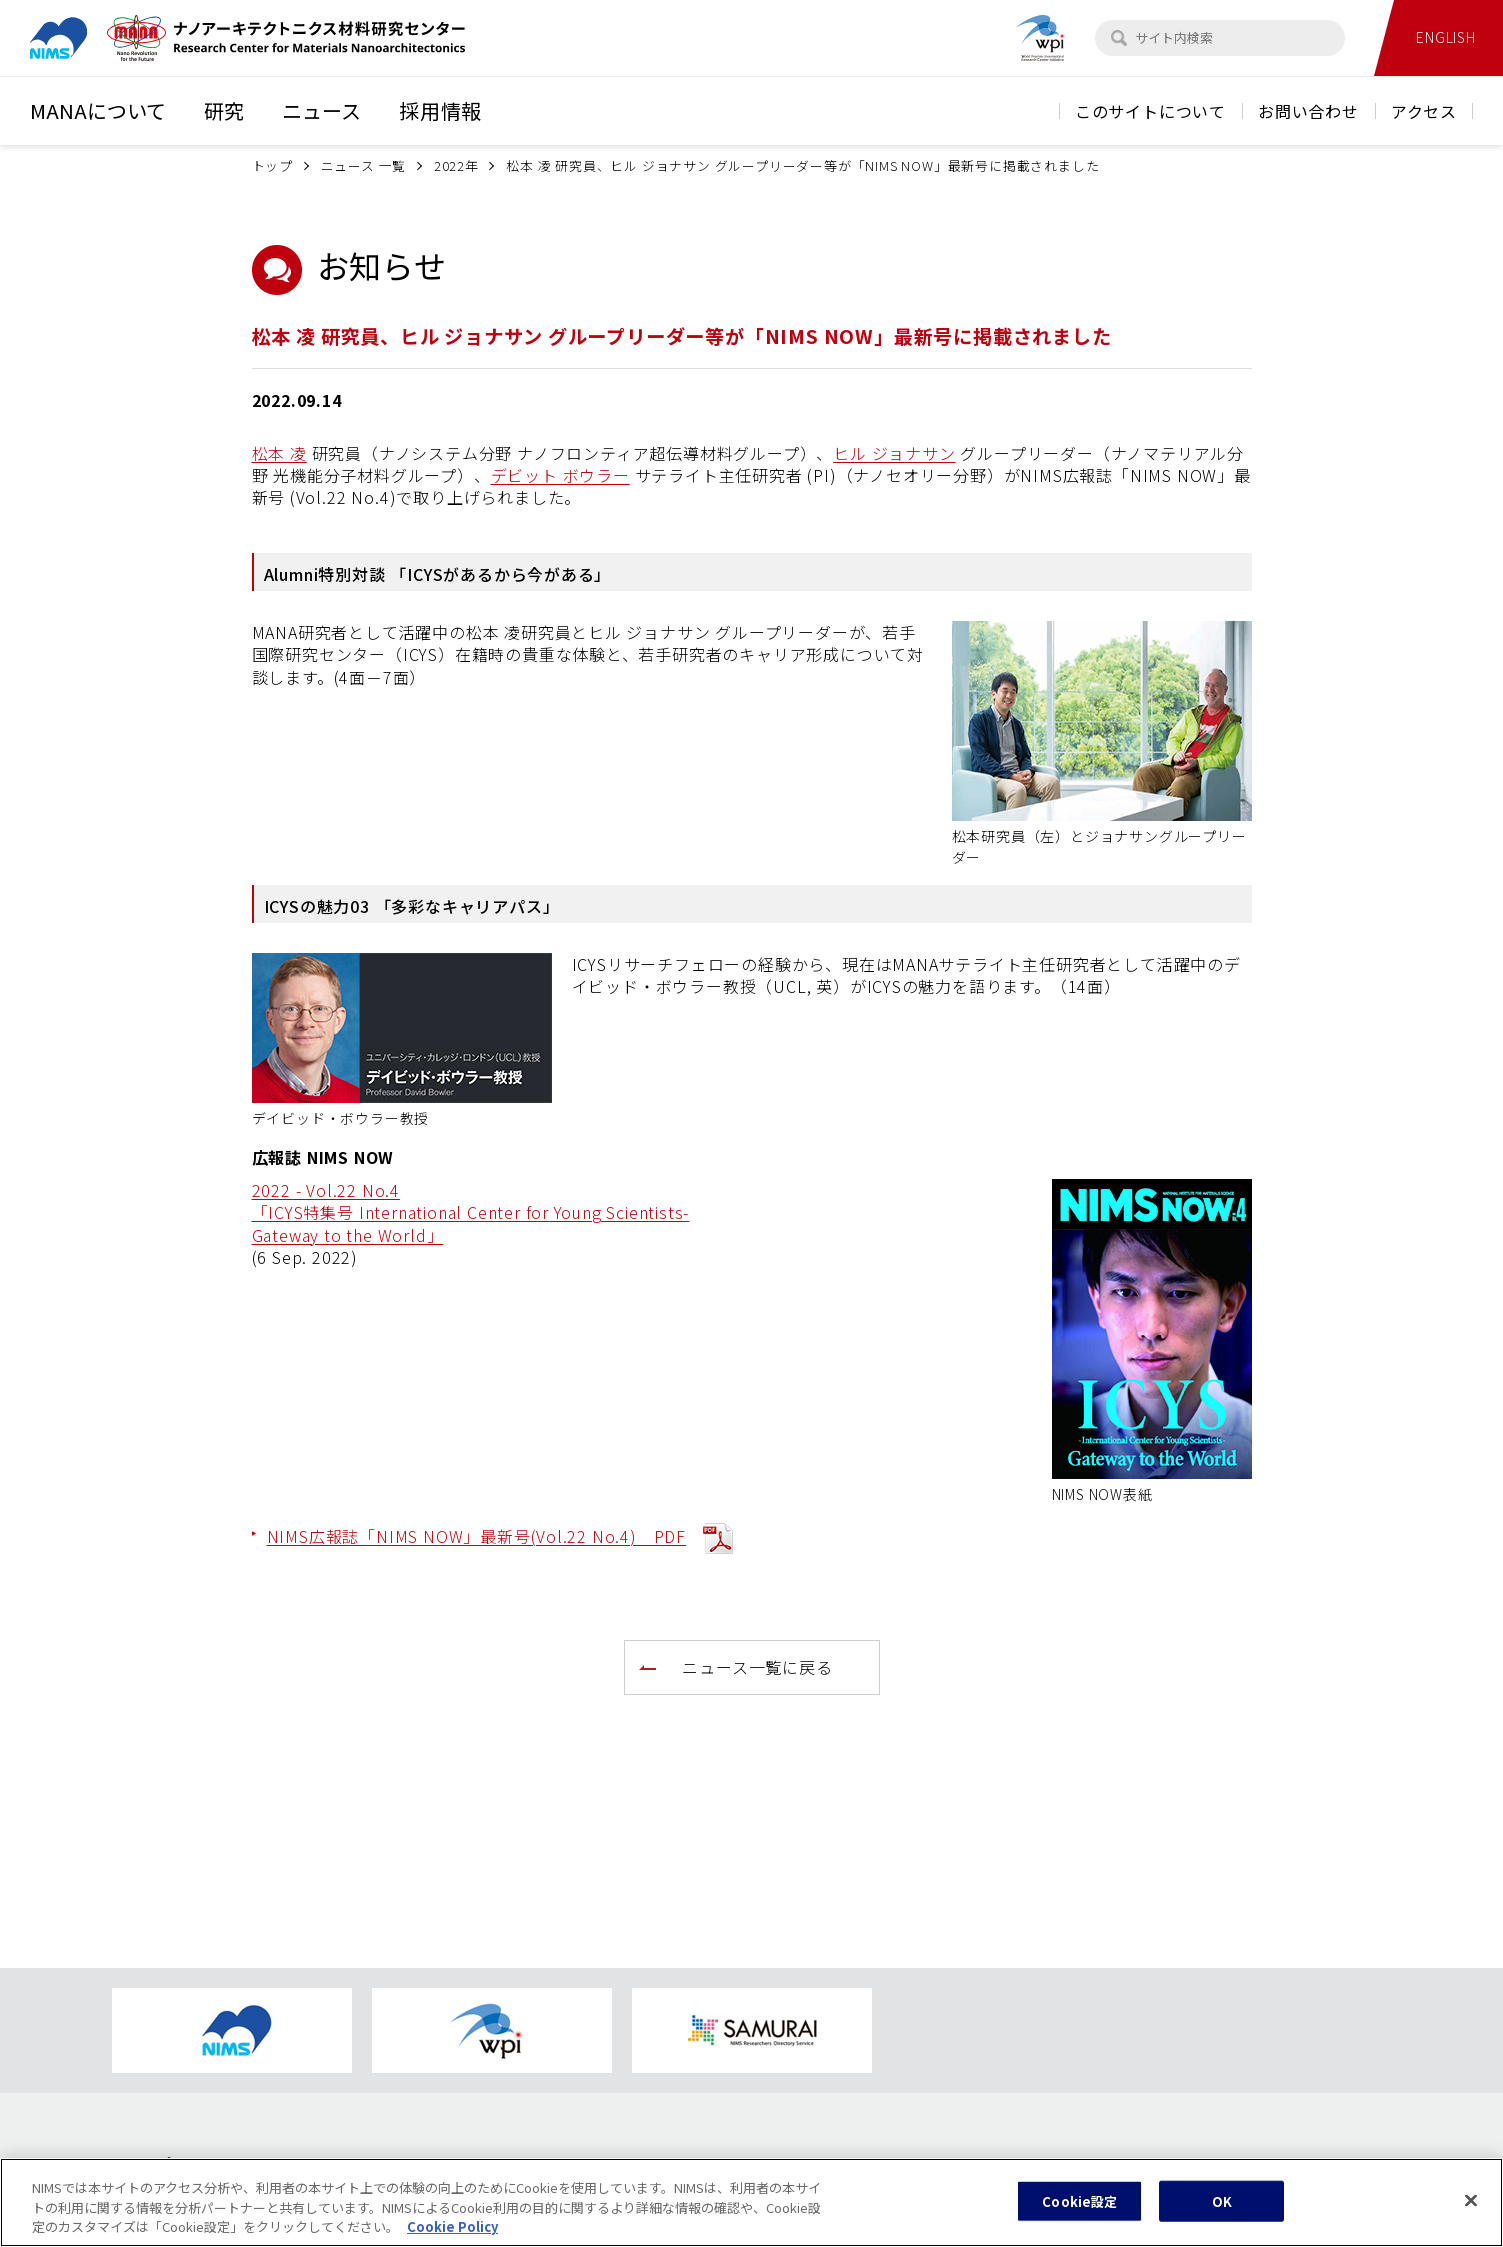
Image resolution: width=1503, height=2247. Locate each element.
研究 (224, 110)
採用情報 (440, 110)
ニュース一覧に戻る (757, 1667)
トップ (272, 165)
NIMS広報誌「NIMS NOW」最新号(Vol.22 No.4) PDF (477, 1536)
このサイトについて (1150, 111)
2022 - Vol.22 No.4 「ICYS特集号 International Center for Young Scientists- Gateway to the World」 (471, 1212)
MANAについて (98, 110)
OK (1222, 2209)
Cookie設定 (1079, 2209)
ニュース (321, 110)
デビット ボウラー (560, 475)
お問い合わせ (1308, 111)
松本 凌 (279, 453)
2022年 (456, 165)
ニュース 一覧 (364, 165)
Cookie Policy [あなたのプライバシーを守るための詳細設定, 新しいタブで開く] (452, 2235)
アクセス (1424, 111)
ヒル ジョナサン (894, 453)
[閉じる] (1471, 2208)
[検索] (1119, 38)
